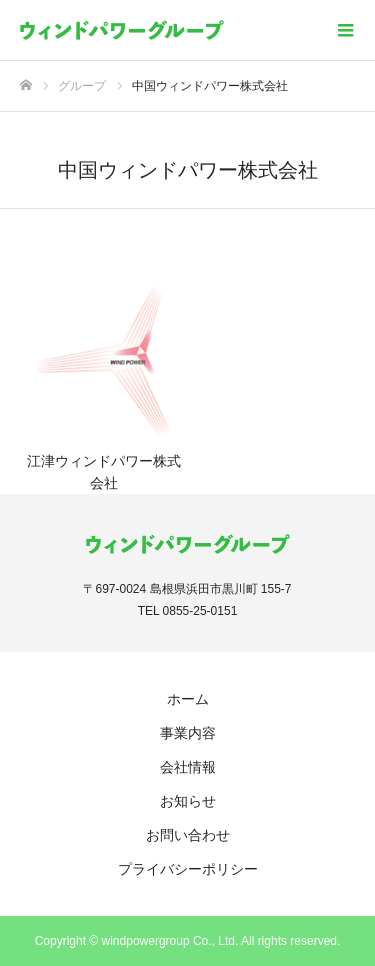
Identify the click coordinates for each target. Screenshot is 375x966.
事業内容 (188, 733)
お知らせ (188, 801)
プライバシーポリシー (188, 869)
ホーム (188, 699)
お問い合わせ (188, 835)
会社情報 (188, 767)
